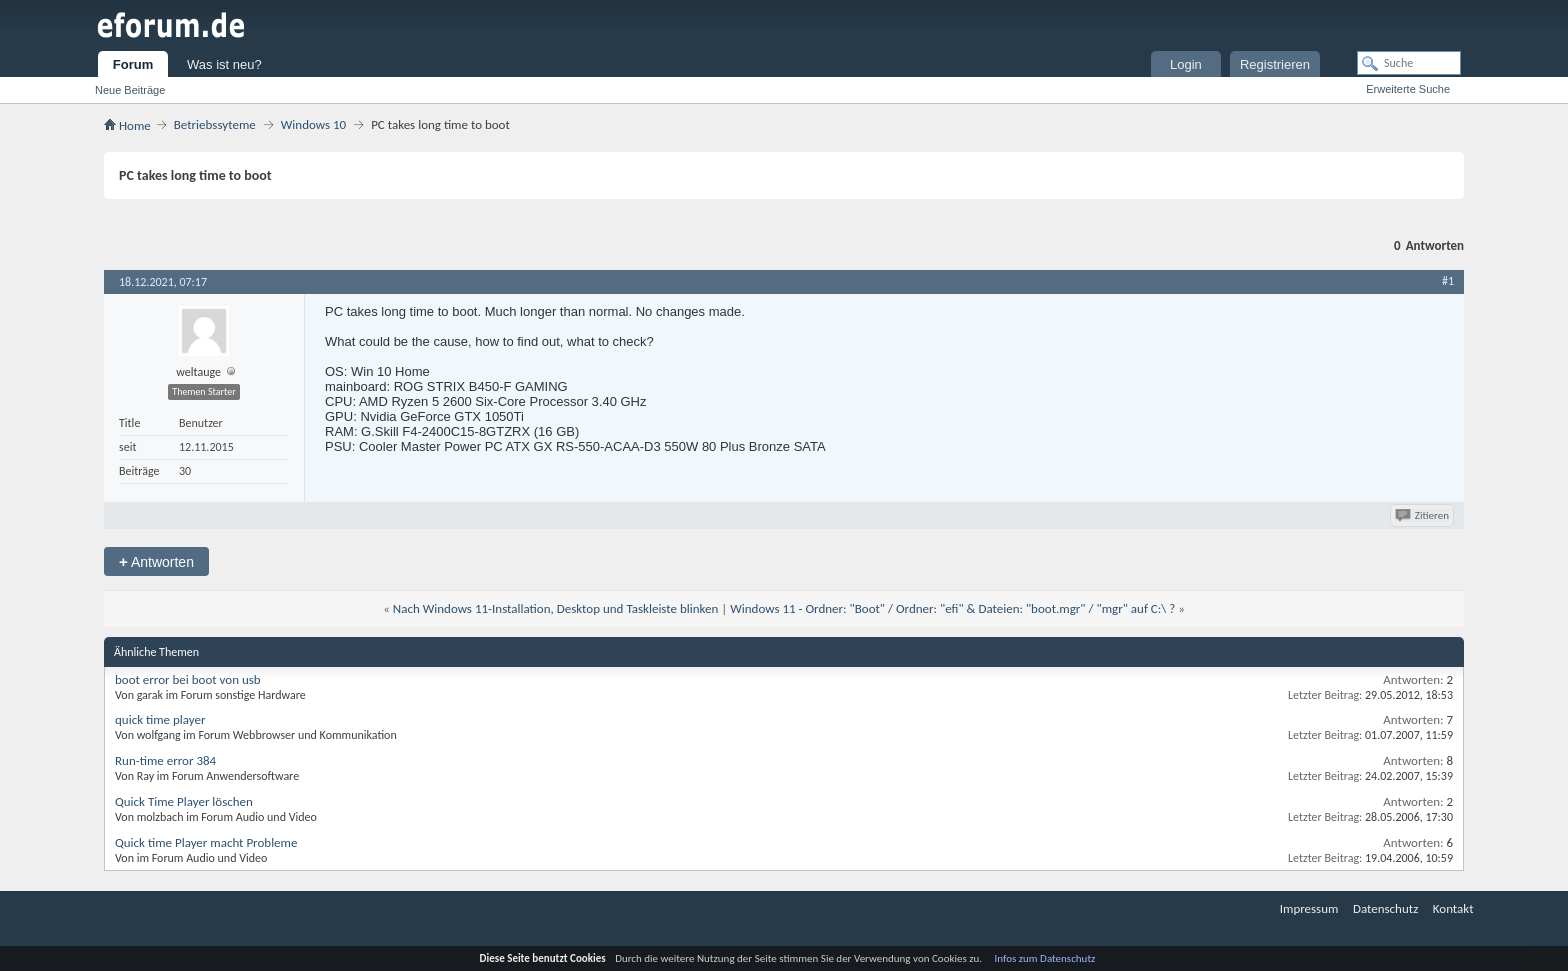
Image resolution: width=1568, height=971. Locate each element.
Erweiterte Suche (1408, 89)
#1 (1448, 281)
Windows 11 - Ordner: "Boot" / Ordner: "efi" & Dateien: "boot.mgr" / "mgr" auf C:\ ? (952, 608)
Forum (133, 64)
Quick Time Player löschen (184, 801)
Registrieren (1275, 64)
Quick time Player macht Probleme (206, 842)
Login (1186, 64)
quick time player (160, 719)
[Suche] (1409, 63)
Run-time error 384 (165, 760)
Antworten (156, 561)
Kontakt (1453, 908)
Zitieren (1423, 515)
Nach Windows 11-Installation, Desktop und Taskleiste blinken (556, 608)
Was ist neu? (224, 64)
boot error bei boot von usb (188, 679)
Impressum (1309, 908)
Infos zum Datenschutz (1045, 958)
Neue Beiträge (130, 90)
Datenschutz (1385, 908)
